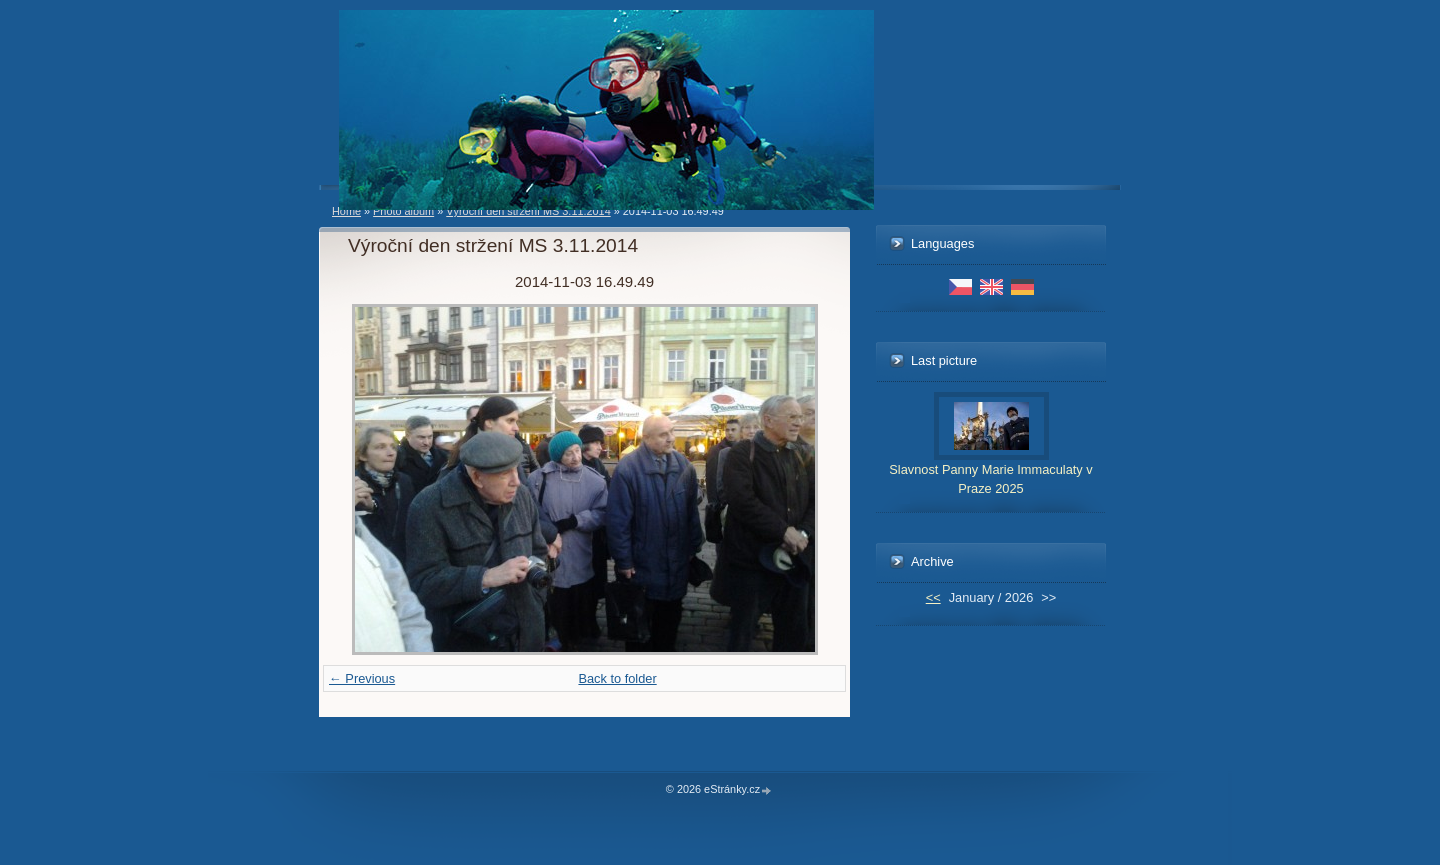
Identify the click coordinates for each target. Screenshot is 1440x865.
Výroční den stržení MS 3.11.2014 (528, 211)
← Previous (362, 678)
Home (346, 211)
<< (933, 597)
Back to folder (617, 678)
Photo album (403, 211)
